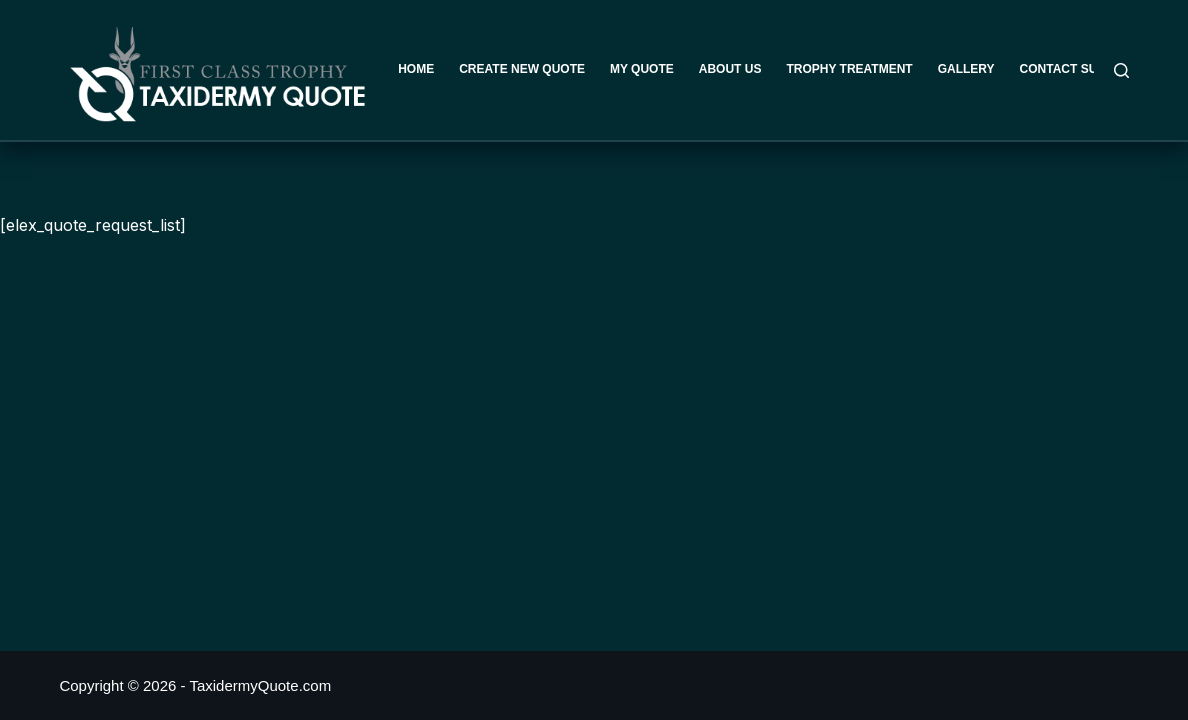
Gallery (966, 69)
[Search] (1121, 70)
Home (416, 69)
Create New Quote (522, 69)
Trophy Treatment (849, 69)
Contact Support (1079, 69)
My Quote (642, 69)
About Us (730, 69)
